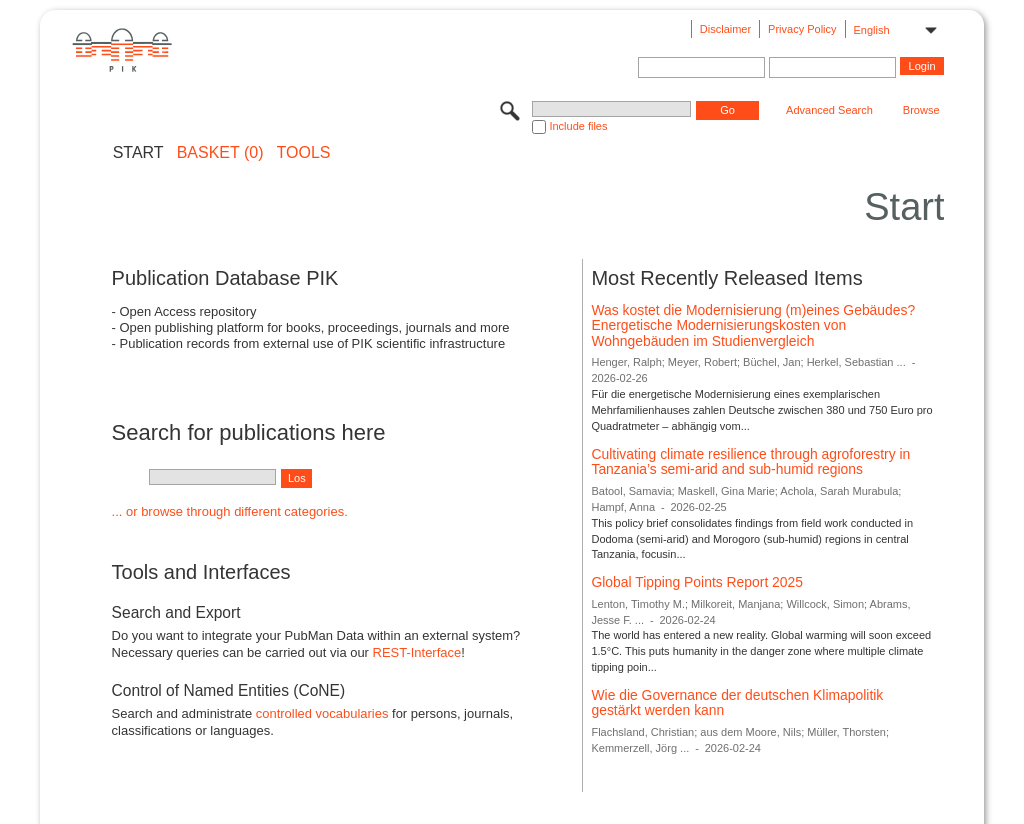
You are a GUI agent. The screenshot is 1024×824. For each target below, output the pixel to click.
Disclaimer (725, 29)
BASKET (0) (220, 153)
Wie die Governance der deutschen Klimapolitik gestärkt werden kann (737, 703)
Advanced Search (829, 110)
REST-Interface (417, 652)
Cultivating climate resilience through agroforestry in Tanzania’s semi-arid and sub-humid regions (750, 462)
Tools (304, 153)
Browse (921, 110)
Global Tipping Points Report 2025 (697, 582)
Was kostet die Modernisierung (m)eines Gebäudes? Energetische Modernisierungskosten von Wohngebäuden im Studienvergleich (753, 325)
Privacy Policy (802, 29)
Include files (578, 126)
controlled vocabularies (322, 713)
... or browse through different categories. (230, 511)
